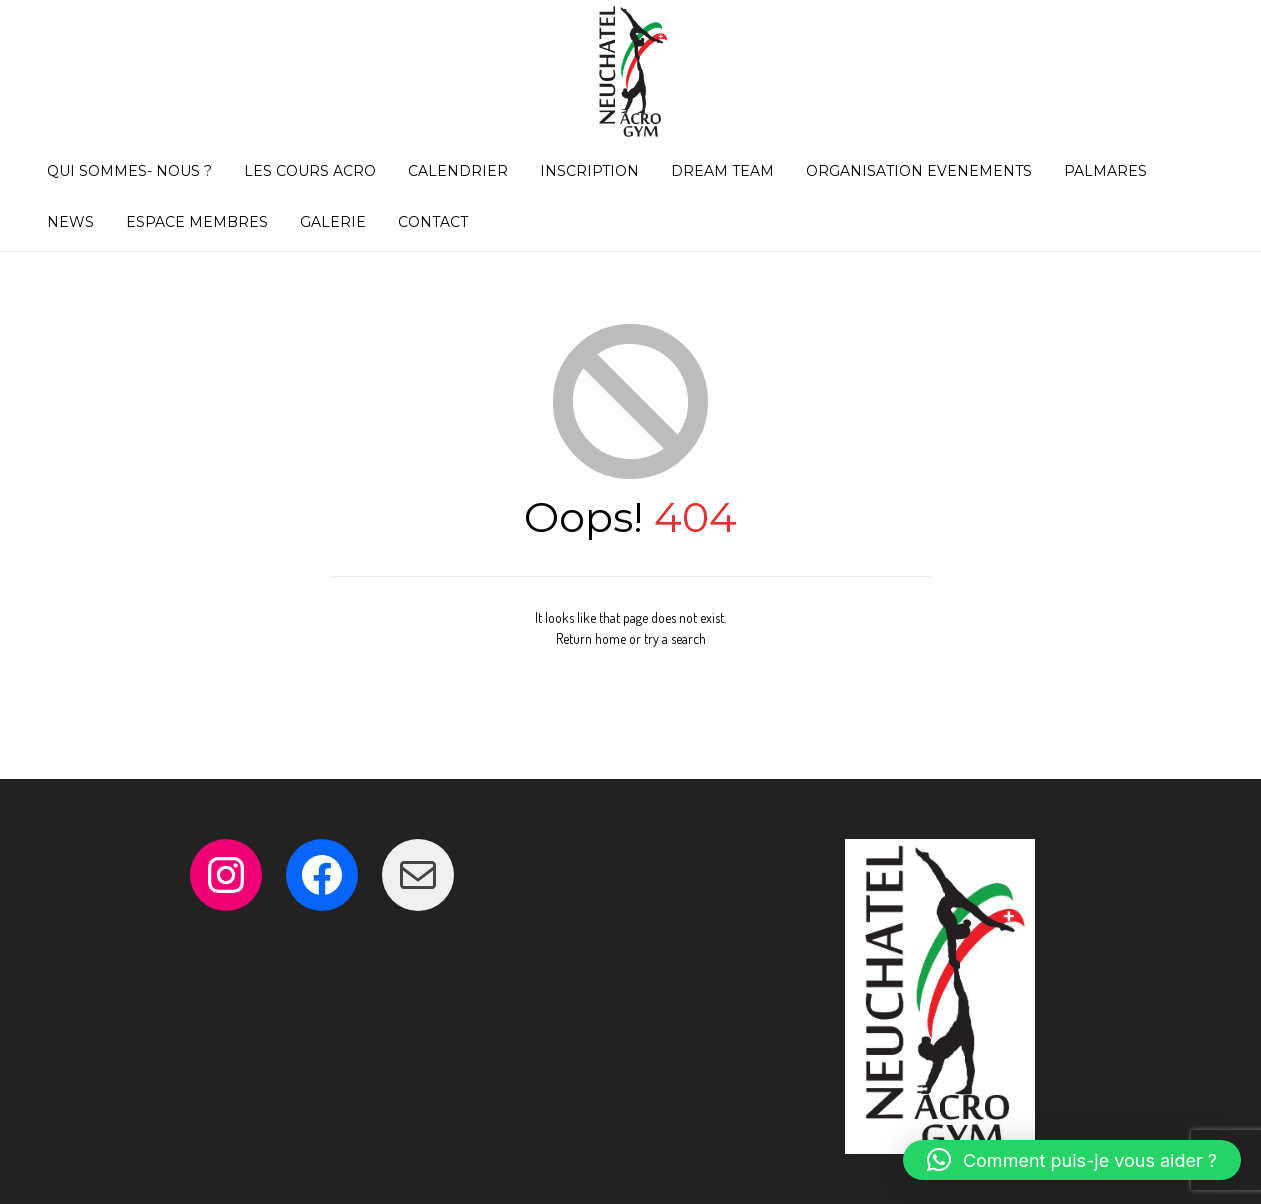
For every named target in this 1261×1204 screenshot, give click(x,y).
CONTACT (433, 222)
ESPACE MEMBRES (197, 222)
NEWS (70, 222)
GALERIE (333, 222)
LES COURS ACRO (310, 171)
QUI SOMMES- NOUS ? (129, 171)
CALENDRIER (458, 171)
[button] (1072, 1160)
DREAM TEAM (722, 171)
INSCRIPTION (589, 171)
